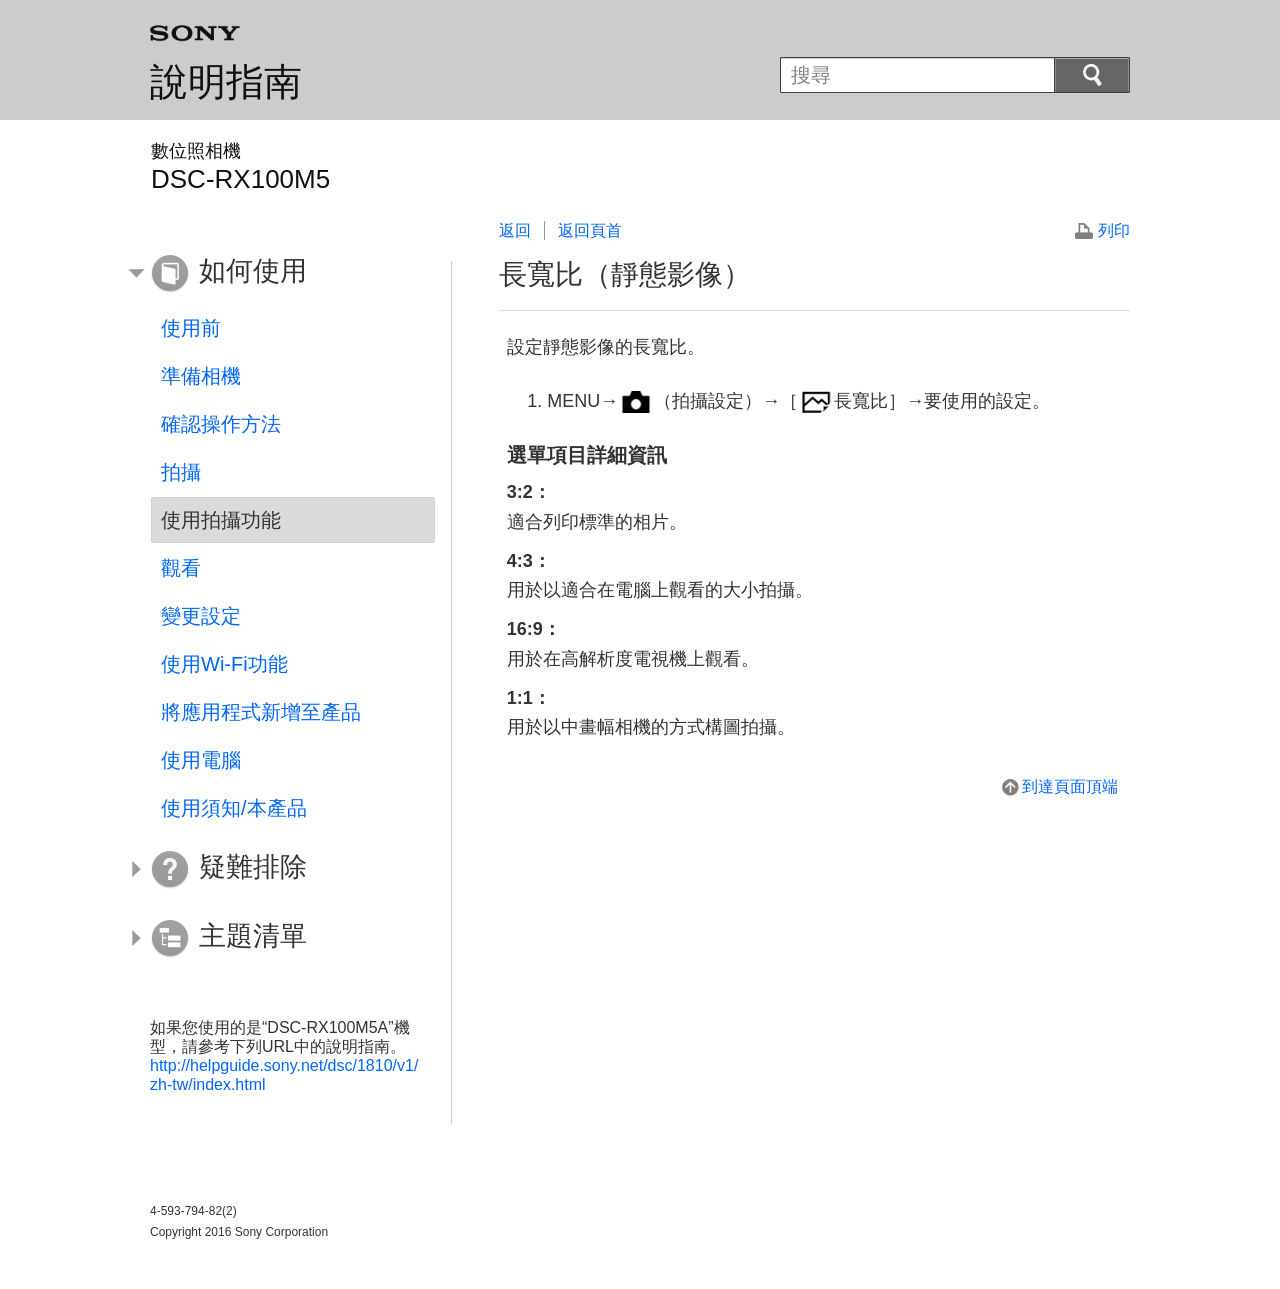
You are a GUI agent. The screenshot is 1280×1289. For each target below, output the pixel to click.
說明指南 (226, 82)
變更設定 (201, 616)
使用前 (191, 328)
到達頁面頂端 (1070, 786)
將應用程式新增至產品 (261, 712)
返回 (515, 230)
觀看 (181, 568)
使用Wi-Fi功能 (224, 664)
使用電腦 (201, 760)
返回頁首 (590, 230)
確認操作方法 (221, 424)
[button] (278, 274)
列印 (1114, 230)
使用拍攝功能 (221, 520)
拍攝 (181, 472)
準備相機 (201, 376)
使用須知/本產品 (234, 808)
